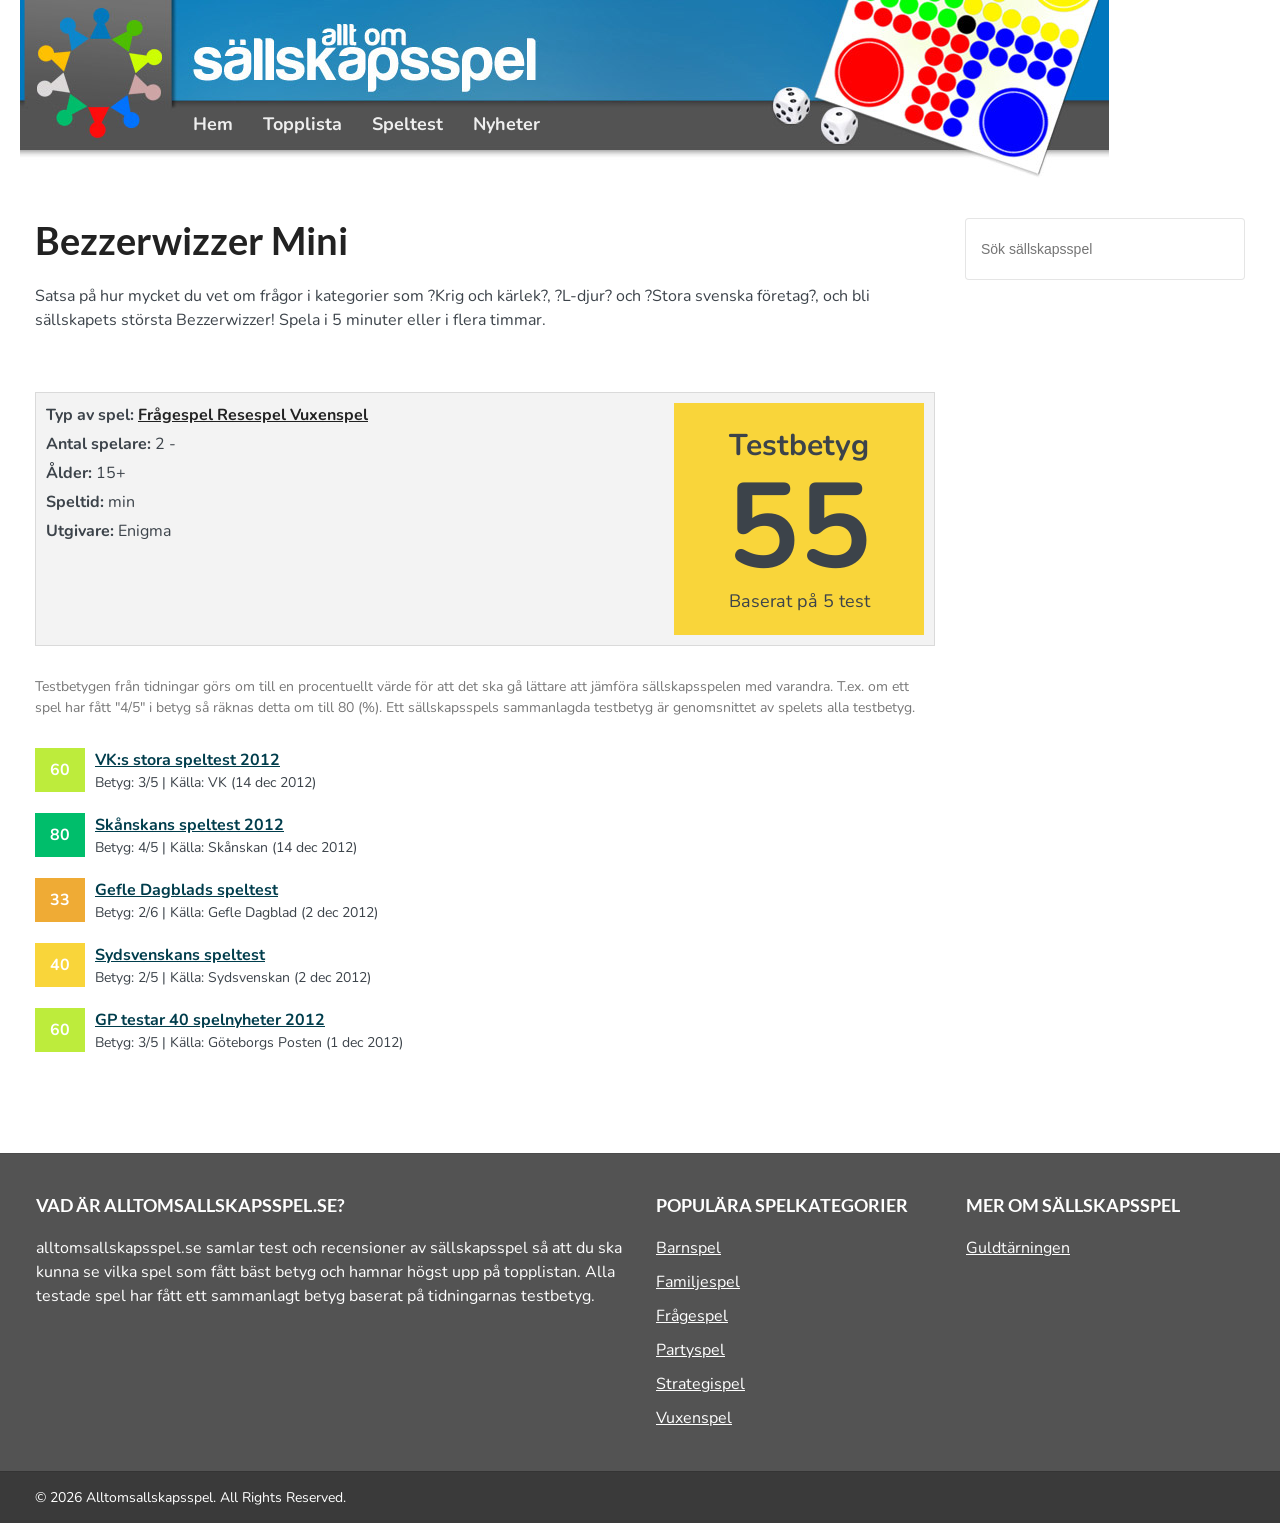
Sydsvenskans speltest (180, 955)
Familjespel (698, 1282)
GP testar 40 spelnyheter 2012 (210, 1020)
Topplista (302, 124)
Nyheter (506, 124)
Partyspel (690, 1350)
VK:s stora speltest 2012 (187, 760)
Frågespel (177, 415)
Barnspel (688, 1248)
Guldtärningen (1018, 1248)
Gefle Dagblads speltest (186, 890)
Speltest (407, 124)
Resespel (253, 415)
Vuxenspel (329, 415)
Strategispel (700, 1384)
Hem (213, 124)
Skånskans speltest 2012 (189, 825)
